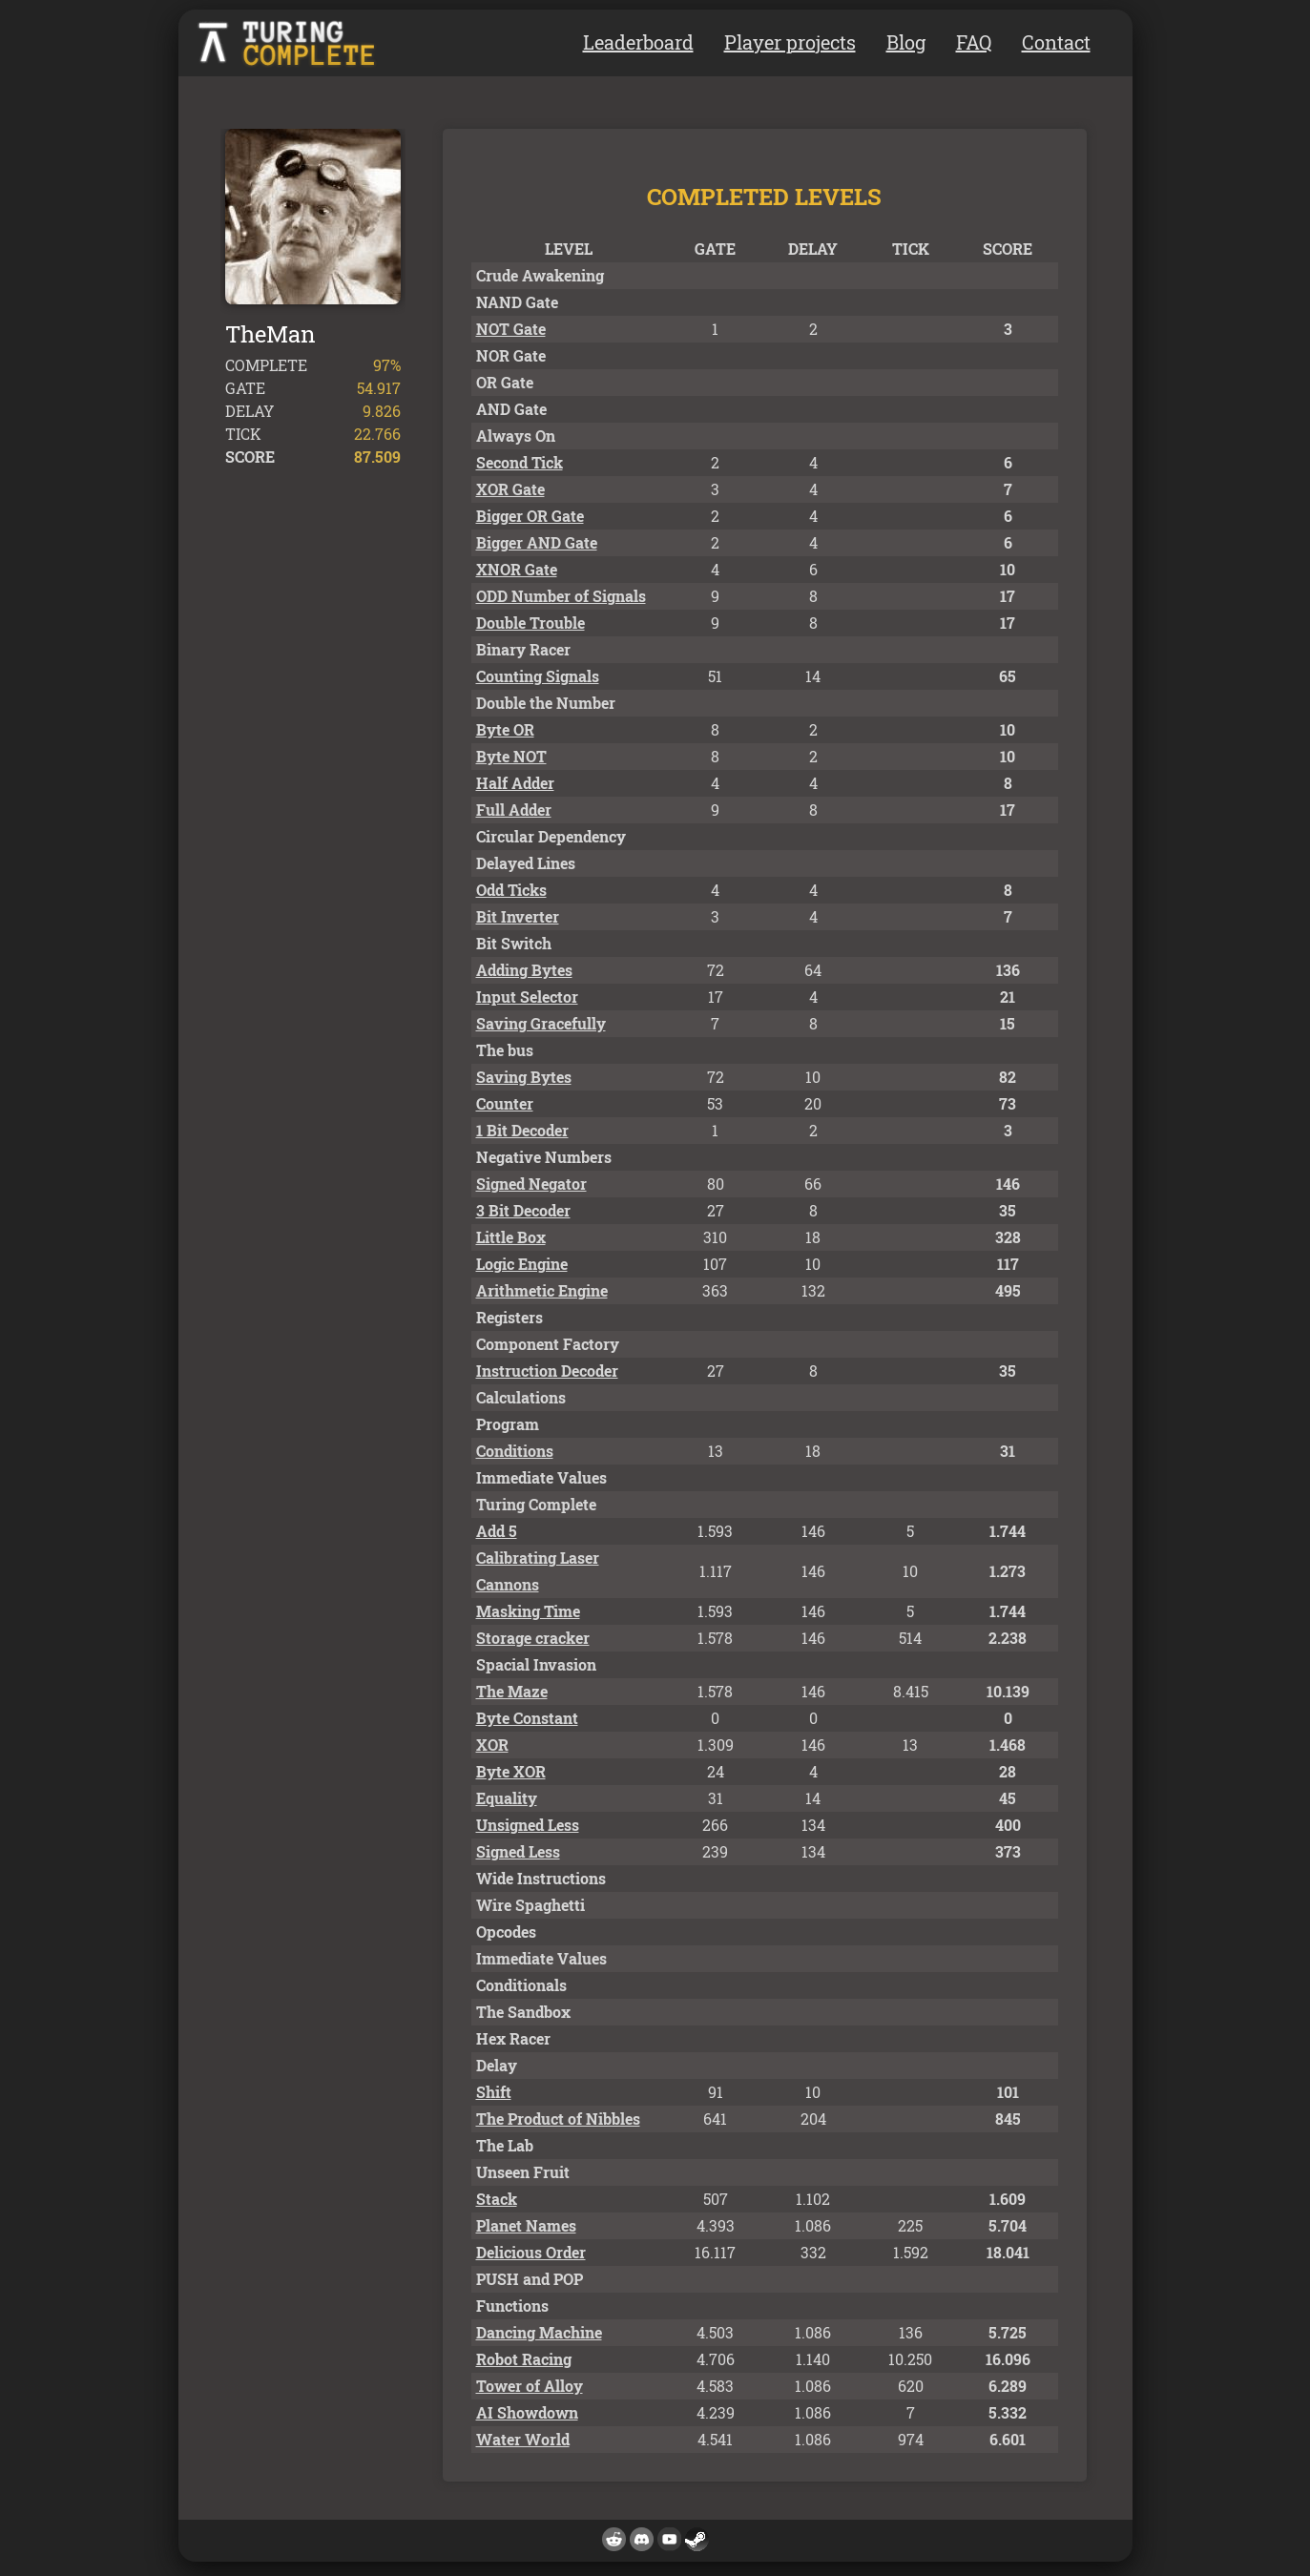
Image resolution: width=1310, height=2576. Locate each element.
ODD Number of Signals (561, 596)
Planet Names (526, 2225)
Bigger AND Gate (536, 542)
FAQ (973, 42)
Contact (1056, 42)
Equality (506, 1798)
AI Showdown (527, 2412)
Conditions (514, 1451)
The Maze (512, 1691)
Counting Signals (537, 676)
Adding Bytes (524, 970)
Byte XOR (511, 1771)
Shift (493, 2092)
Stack (496, 2199)
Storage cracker (533, 1638)
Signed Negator (531, 1184)
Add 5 (496, 1531)
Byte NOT (511, 756)
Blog (905, 42)
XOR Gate (510, 489)
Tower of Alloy (529, 2386)
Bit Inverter (517, 916)
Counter (504, 1103)
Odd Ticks (511, 890)
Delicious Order (531, 2252)
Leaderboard (638, 42)
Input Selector (527, 997)
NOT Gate (511, 329)
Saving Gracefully (541, 1023)
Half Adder (515, 783)
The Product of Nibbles (558, 2119)
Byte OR (505, 729)
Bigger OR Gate (530, 516)
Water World (523, 2439)
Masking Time (528, 1611)
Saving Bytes (524, 1077)
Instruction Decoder (547, 1371)
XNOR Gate (516, 569)
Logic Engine (522, 1264)
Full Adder (513, 810)
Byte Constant (527, 1718)
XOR (492, 1745)
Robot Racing (524, 2359)
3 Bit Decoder (523, 1210)
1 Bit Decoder (522, 1130)
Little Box (511, 1237)
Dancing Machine (539, 2332)
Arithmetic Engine (542, 1290)
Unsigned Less (527, 1825)
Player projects (790, 42)
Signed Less (518, 1851)
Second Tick (519, 462)
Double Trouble (530, 623)
